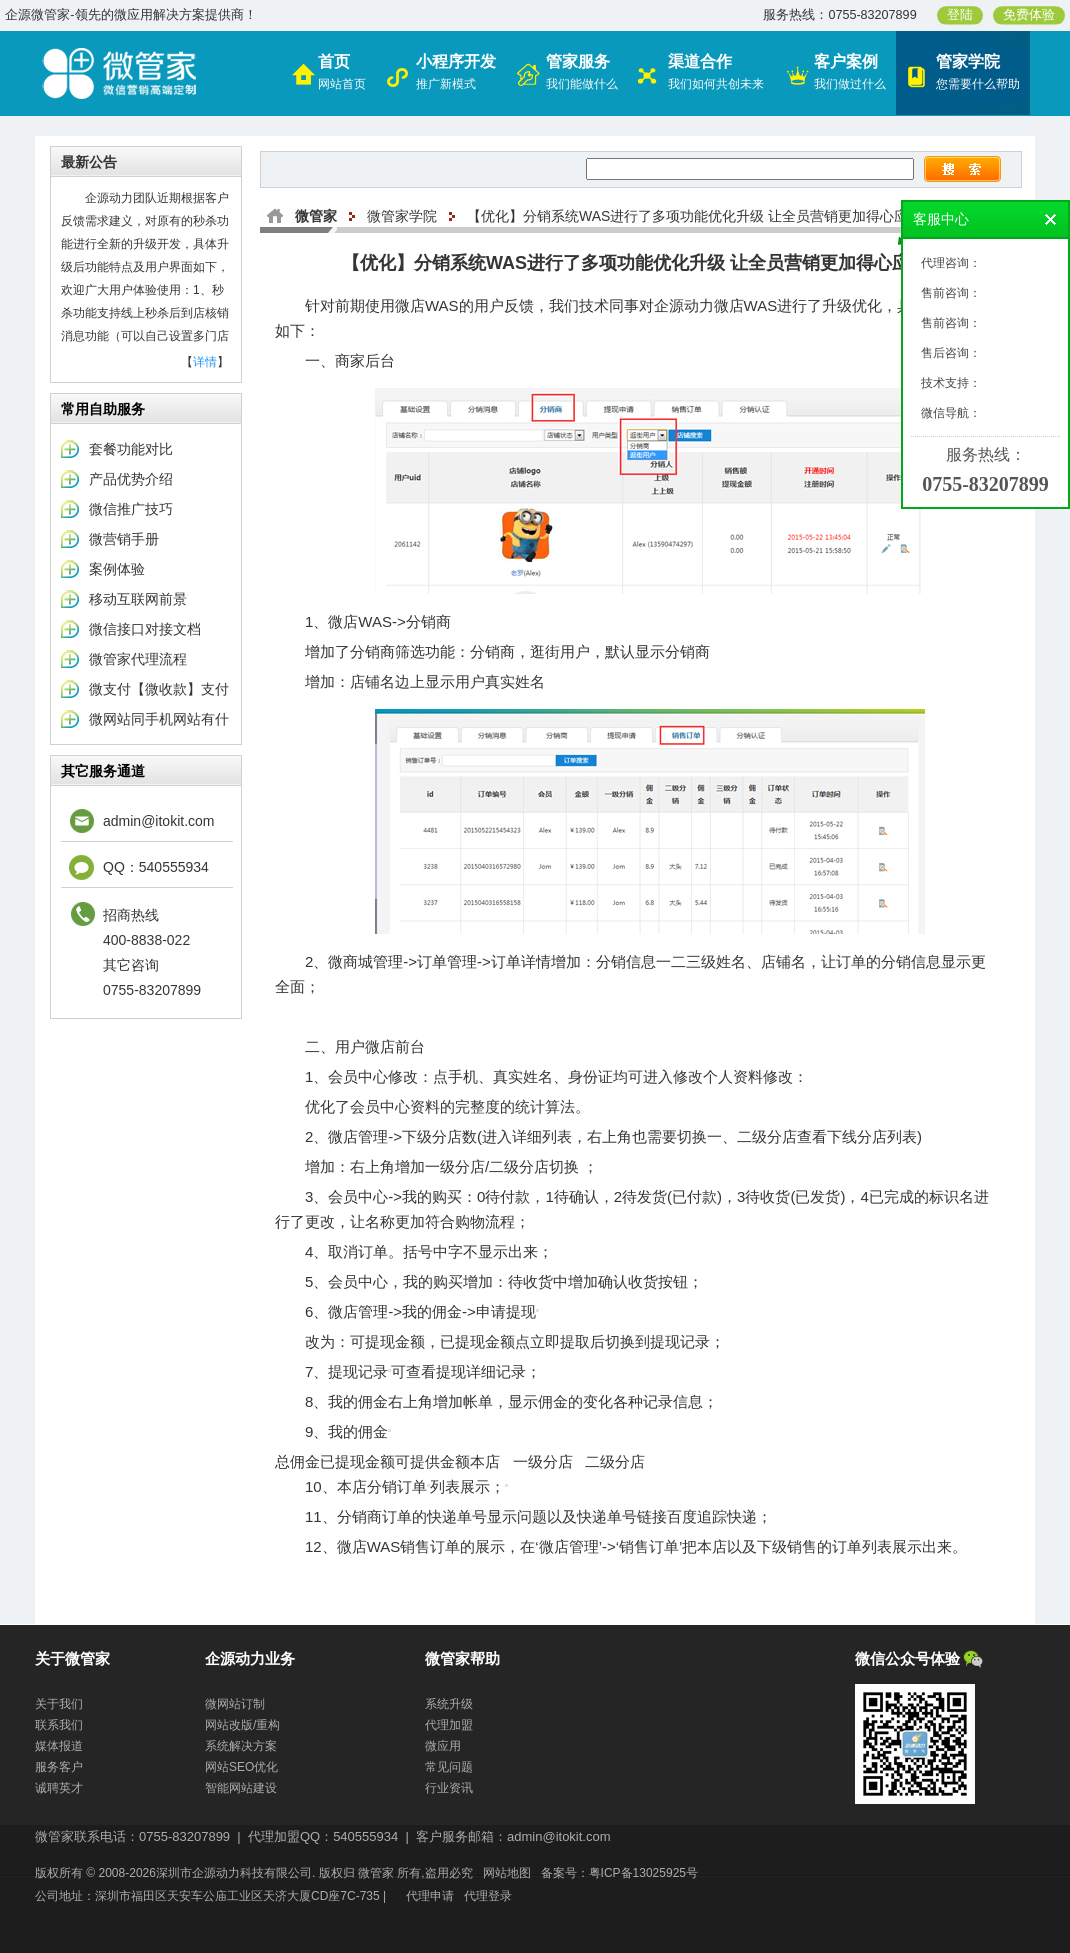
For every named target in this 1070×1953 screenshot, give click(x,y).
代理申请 (430, 1896)
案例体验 (117, 569)
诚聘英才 (59, 1788)
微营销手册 (124, 539)
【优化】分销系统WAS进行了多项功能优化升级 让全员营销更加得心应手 (694, 216)
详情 (205, 362)
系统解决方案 (241, 1746)
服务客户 (59, 1767)
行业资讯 (449, 1788)
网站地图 (507, 1873)
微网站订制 (235, 1704)
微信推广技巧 (131, 509)
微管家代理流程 (138, 659)
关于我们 (59, 1704)
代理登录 (488, 1896)
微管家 (316, 216)
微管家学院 (402, 216)
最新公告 (89, 162)
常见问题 (449, 1767)
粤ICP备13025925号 (643, 1873)
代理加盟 (449, 1725)
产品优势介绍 (131, 479)
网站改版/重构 (242, 1725)
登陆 (960, 15)
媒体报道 (59, 1746)
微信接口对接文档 (145, 629)
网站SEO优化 (241, 1767)
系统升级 (449, 1704)
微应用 (443, 1746)
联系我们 (59, 1725)
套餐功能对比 (131, 449)
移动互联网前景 (138, 599)
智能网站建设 (241, 1788)
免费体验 (1029, 15)
